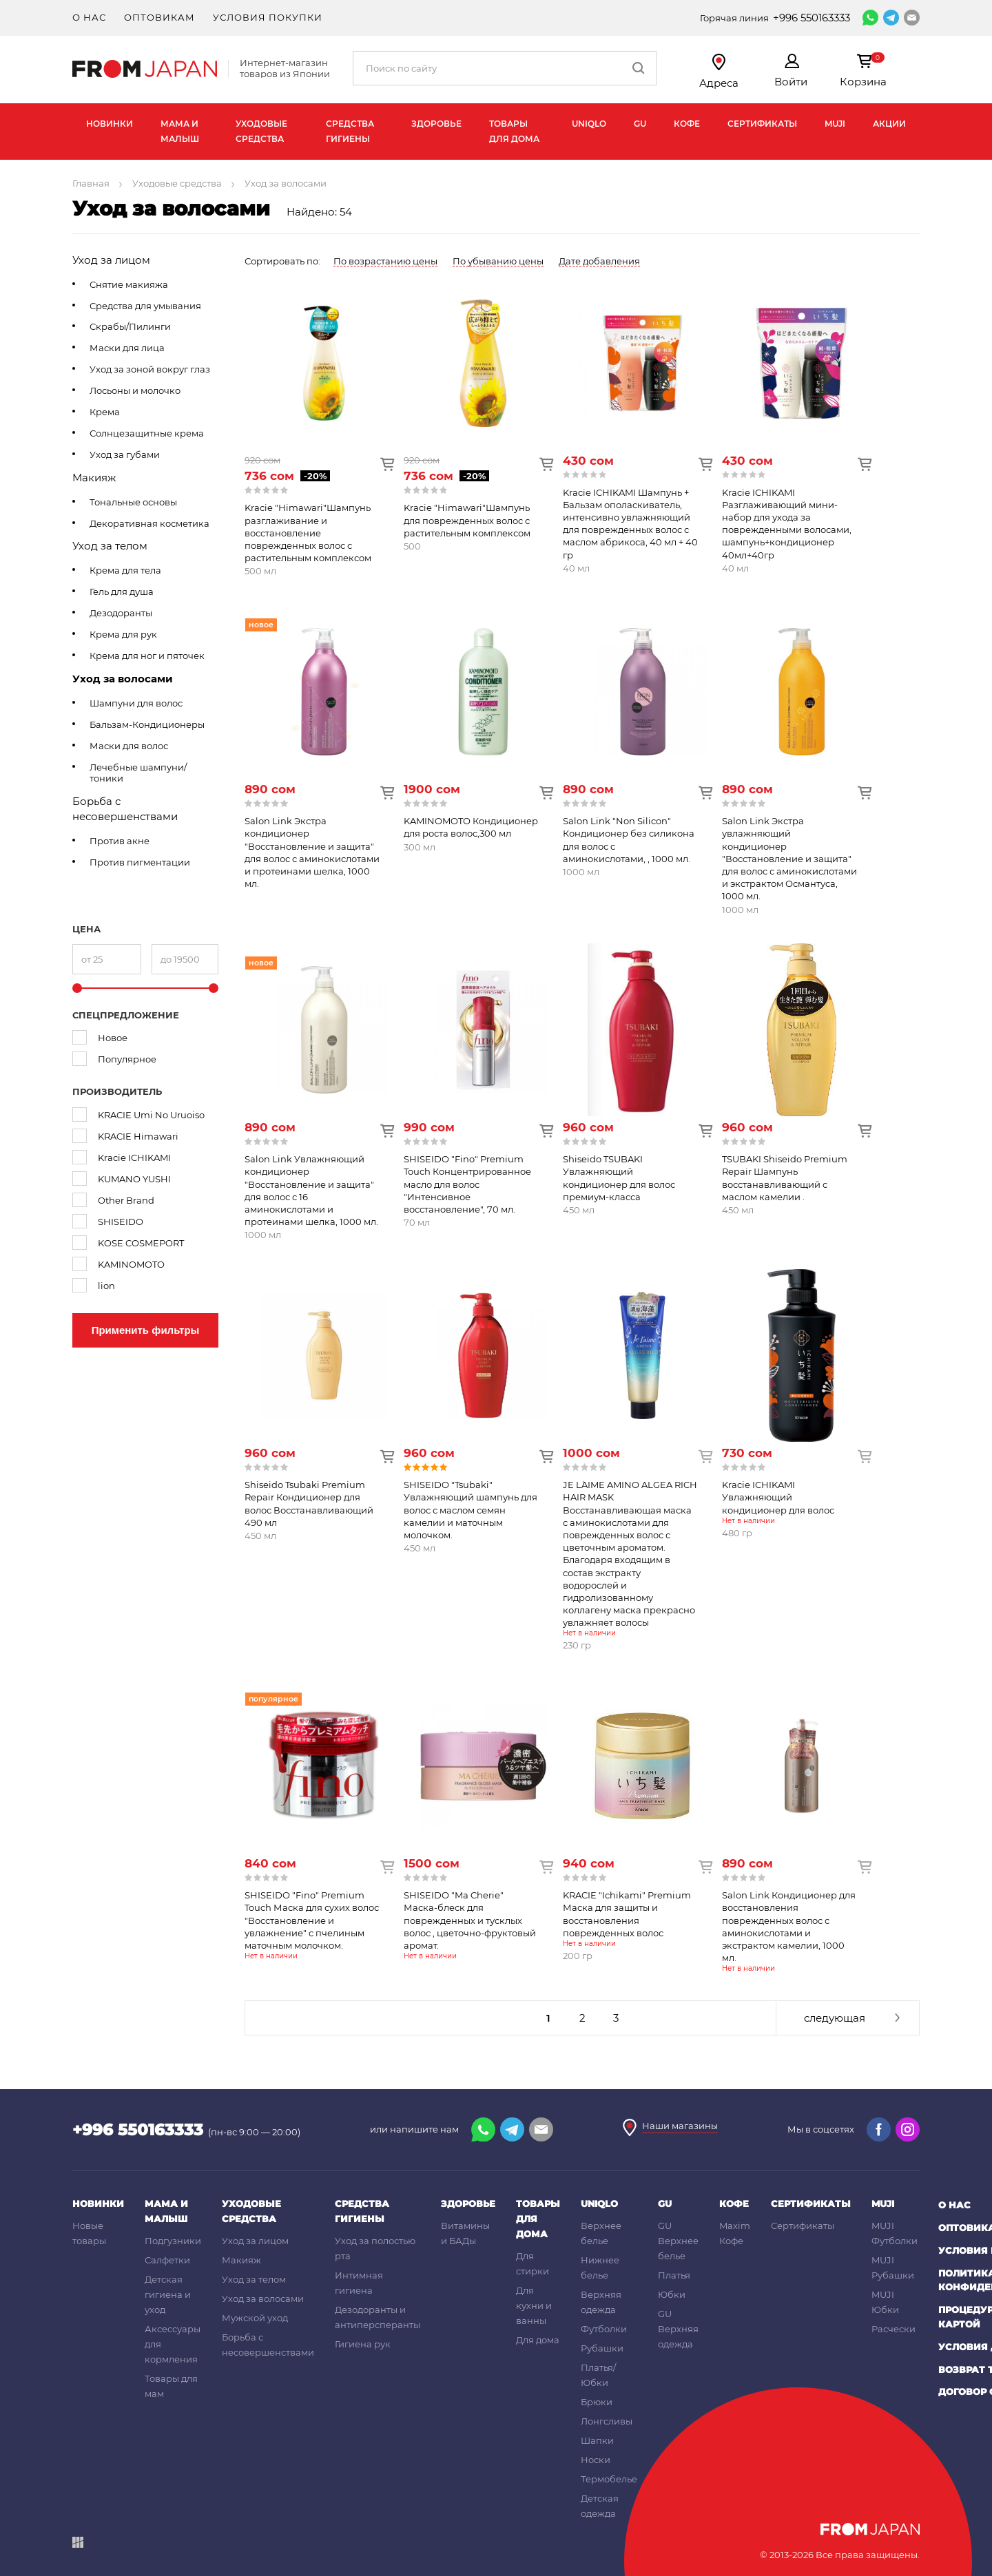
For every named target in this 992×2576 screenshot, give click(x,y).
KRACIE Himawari (138, 1136)
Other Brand (126, 1200)
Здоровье (436, 123)
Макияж (94, 477)
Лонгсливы (606, 2421)
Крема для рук (123, 634)
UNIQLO (589, 123)
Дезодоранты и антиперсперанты (377, 2317)
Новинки (109, 123)
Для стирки (532, 2263)
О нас (89, 17)
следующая (834, 2017)
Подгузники (173, 2240)
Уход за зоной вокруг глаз (150, 369)
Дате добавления (599, 261)
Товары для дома (514, 131)
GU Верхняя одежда (678, 2328)
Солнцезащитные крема (147, 433)
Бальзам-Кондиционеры (147, 724)
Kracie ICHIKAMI (134, 1157)
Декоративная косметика (149, 523)
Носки (595, 2459)
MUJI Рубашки (892, 2267)
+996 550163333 (811, 17)
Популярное (127, 1059)
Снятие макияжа (129, 284)
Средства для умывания (145, 305)
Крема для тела (125, 570)
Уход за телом (109, 545)
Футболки (604, 2328)
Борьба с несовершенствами (125, 809)
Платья (674, 2275)
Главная (91, 183)
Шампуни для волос (136, 703)
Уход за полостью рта (375, 2248)
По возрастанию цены (385, 261)
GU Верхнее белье (678, 2240)
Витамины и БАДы (465, 2233)
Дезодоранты (121, 612)
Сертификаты (762, 123)
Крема (105, 411)
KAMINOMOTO (131, 1264)
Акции (889, 123)
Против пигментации (140, 862)
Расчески (893, 2328)
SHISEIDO (120, 1221)
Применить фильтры (146, 1330)
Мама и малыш (180, 131)
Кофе (687, 123)
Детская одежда (600, 2506)
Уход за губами (125, 454)
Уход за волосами (122, 678)
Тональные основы (133, 501)
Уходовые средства (261, 131)
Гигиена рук (363, 2343)
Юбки (671, 2294)
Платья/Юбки (598, 2375)
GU (640, 123)
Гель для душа (122, 591)
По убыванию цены (498, 261)
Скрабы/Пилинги (130, 326)
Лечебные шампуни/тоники (138, 773)
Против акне (119, 840)
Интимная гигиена (359, 2283)
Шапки (597, 2440)
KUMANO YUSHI (134, 1178)
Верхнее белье (601, 2233)
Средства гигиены (350, 131)
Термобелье (609, 2478)
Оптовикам (159, 17)
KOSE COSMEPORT (141, 1242)
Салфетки (167, 2259)
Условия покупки (267, 17)
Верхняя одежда (601, 2302)
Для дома (537, 2339)
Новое (112, 1037)
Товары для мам (171, 2386)
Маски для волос (129, 745)
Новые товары (89, 2233)
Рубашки (602, 2348)
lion (106, 1285)
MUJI (835, 123)
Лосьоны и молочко (135, 390)
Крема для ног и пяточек (147, 655)
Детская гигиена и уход (168, 2294)
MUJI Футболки (894, 2233)
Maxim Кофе (734, 2233)
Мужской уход (255, 2317)
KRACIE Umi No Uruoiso (151, 1114)
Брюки (596, 2401)
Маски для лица (127, 347)
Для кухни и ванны (534, 2305)
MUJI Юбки (885, 2302)
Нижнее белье (600, 2267)
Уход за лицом (111, 259)
